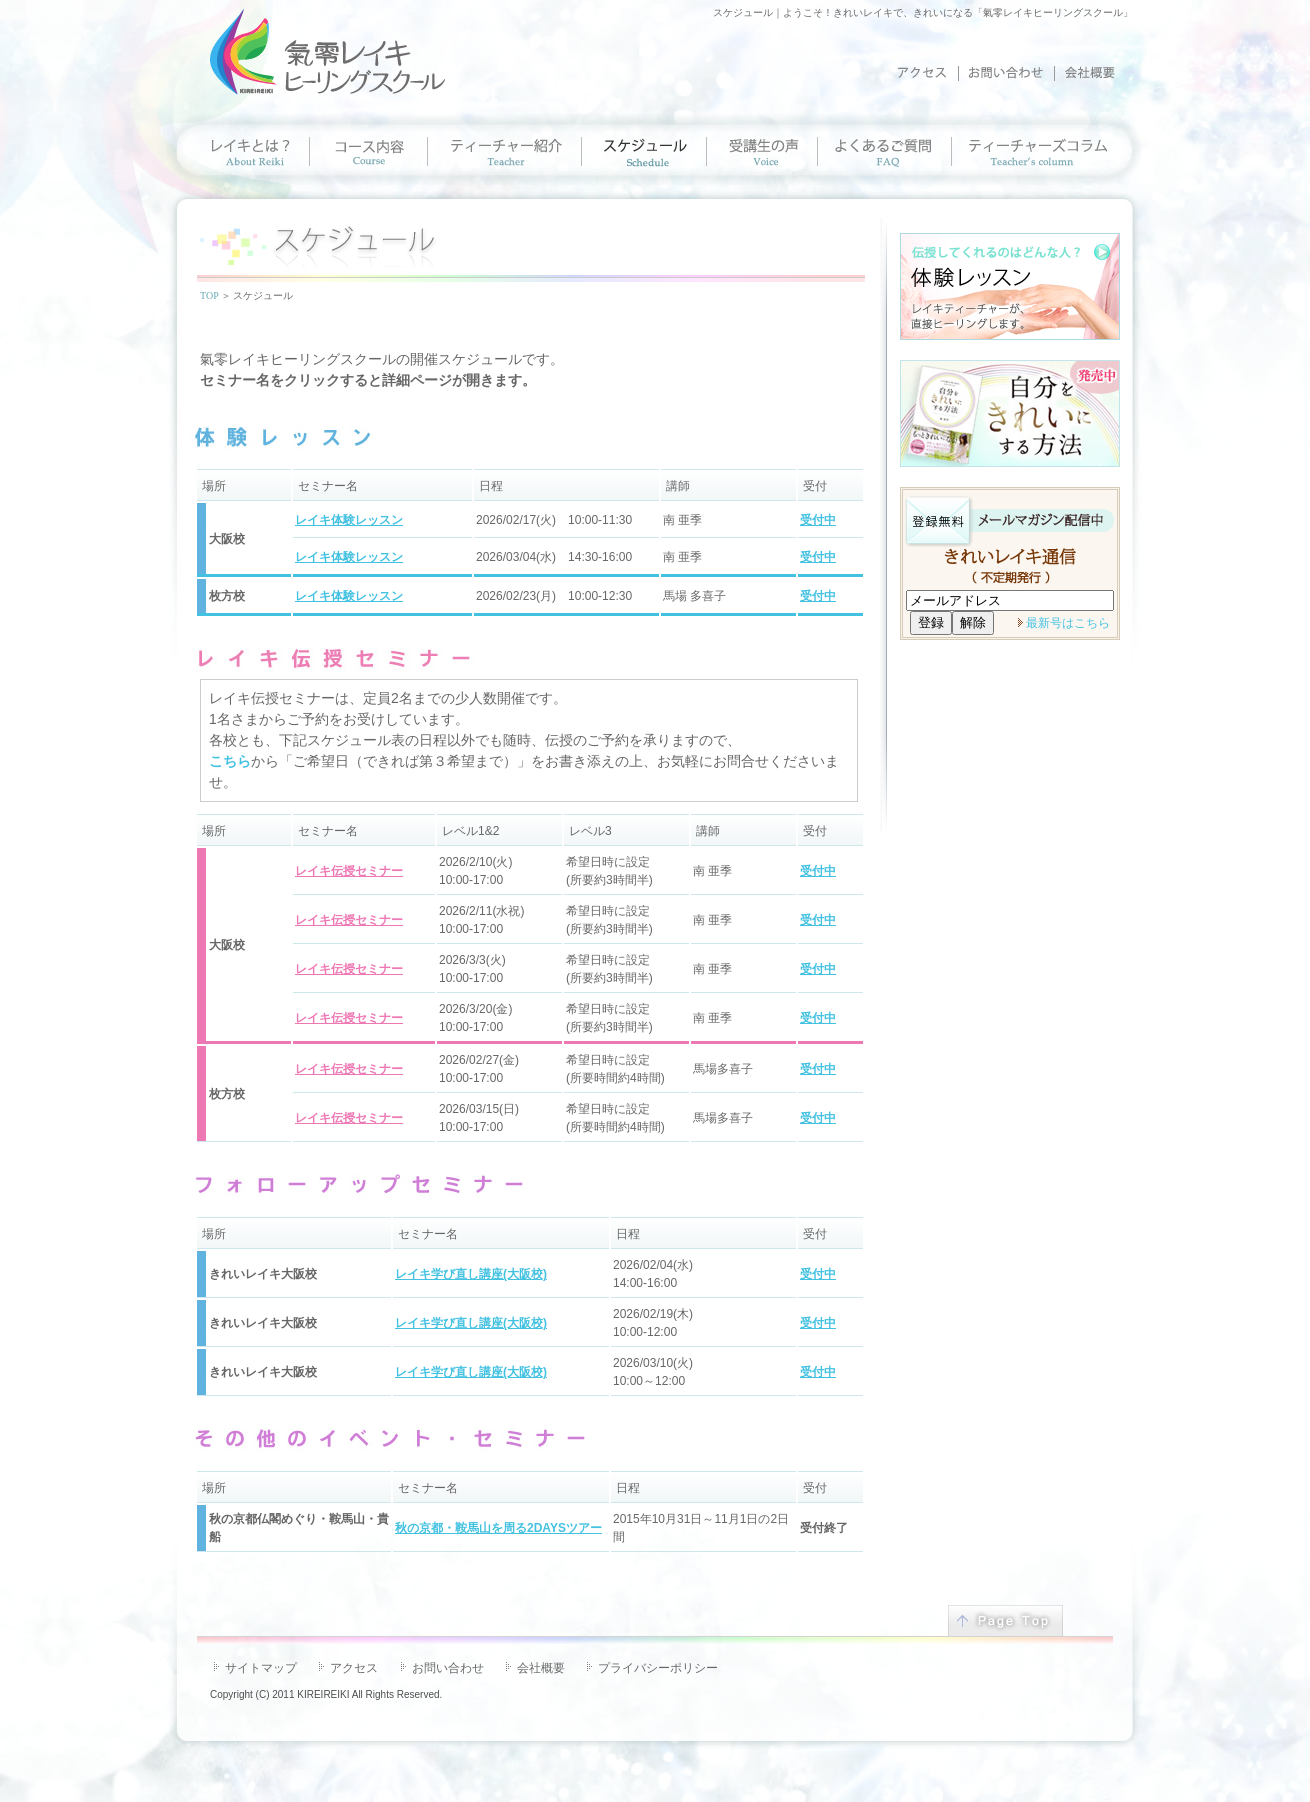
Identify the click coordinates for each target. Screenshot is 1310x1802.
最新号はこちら (1068, 623)
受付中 (818, 520)
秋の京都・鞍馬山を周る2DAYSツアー (498, 1528)
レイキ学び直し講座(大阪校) (471, 1274)
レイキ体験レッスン (349, 520)
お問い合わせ (448, 1668)
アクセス (354, 1668)
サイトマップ (261, 1668)
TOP (209, 295)
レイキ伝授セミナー (349, 871)
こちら (230, 761)
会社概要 (541, 1668)
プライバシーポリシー (658, 1668)
